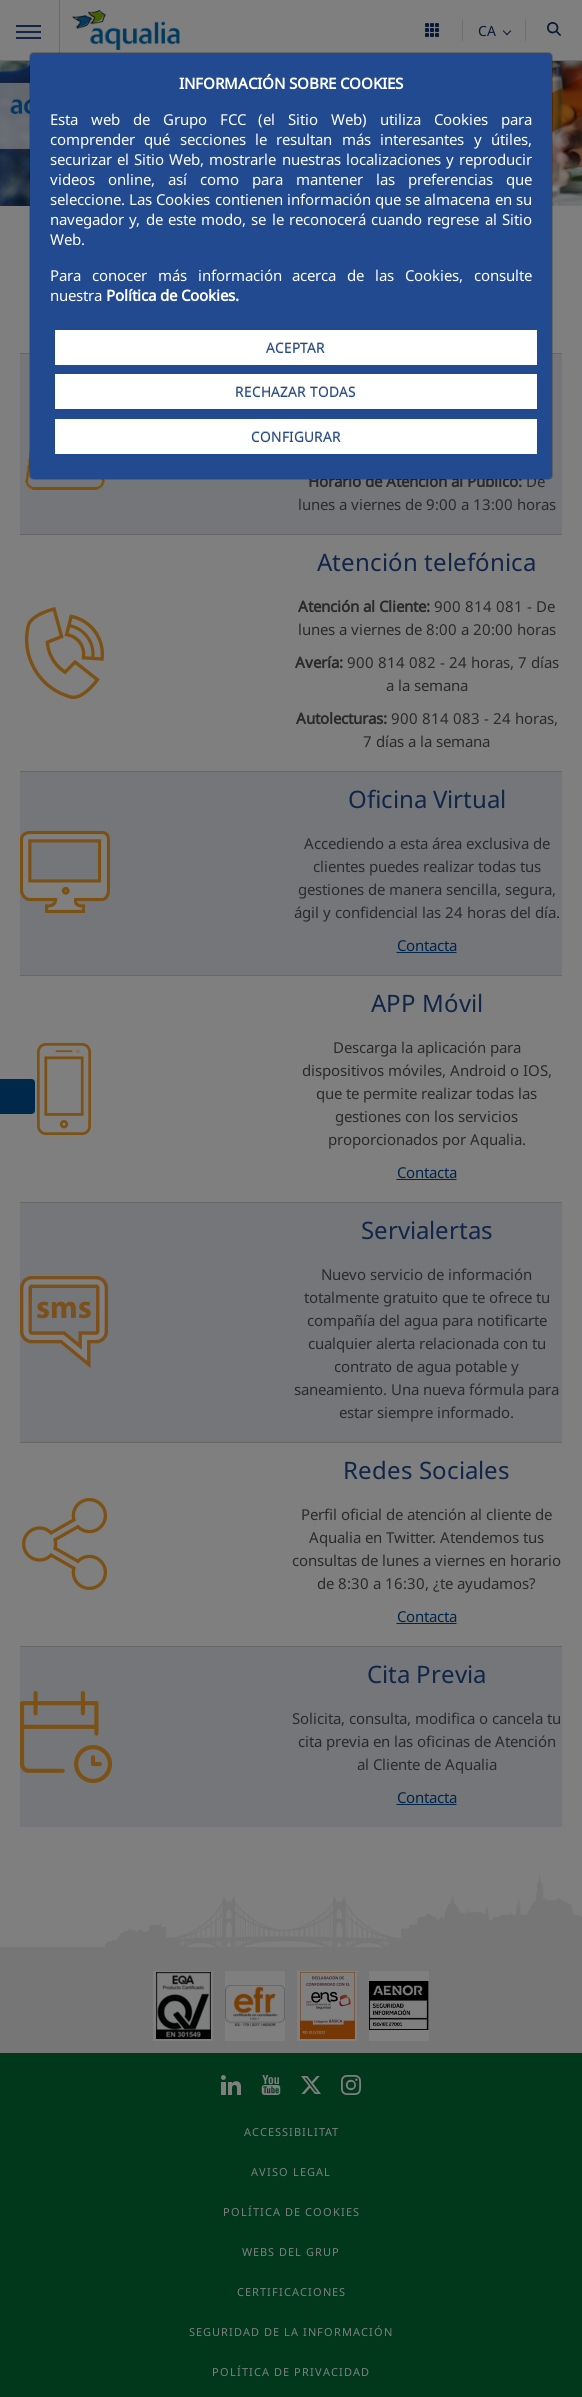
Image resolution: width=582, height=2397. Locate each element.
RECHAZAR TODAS (295, 391)
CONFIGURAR (296, 436)
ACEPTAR (295, 347)
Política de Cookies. (172, 295)
